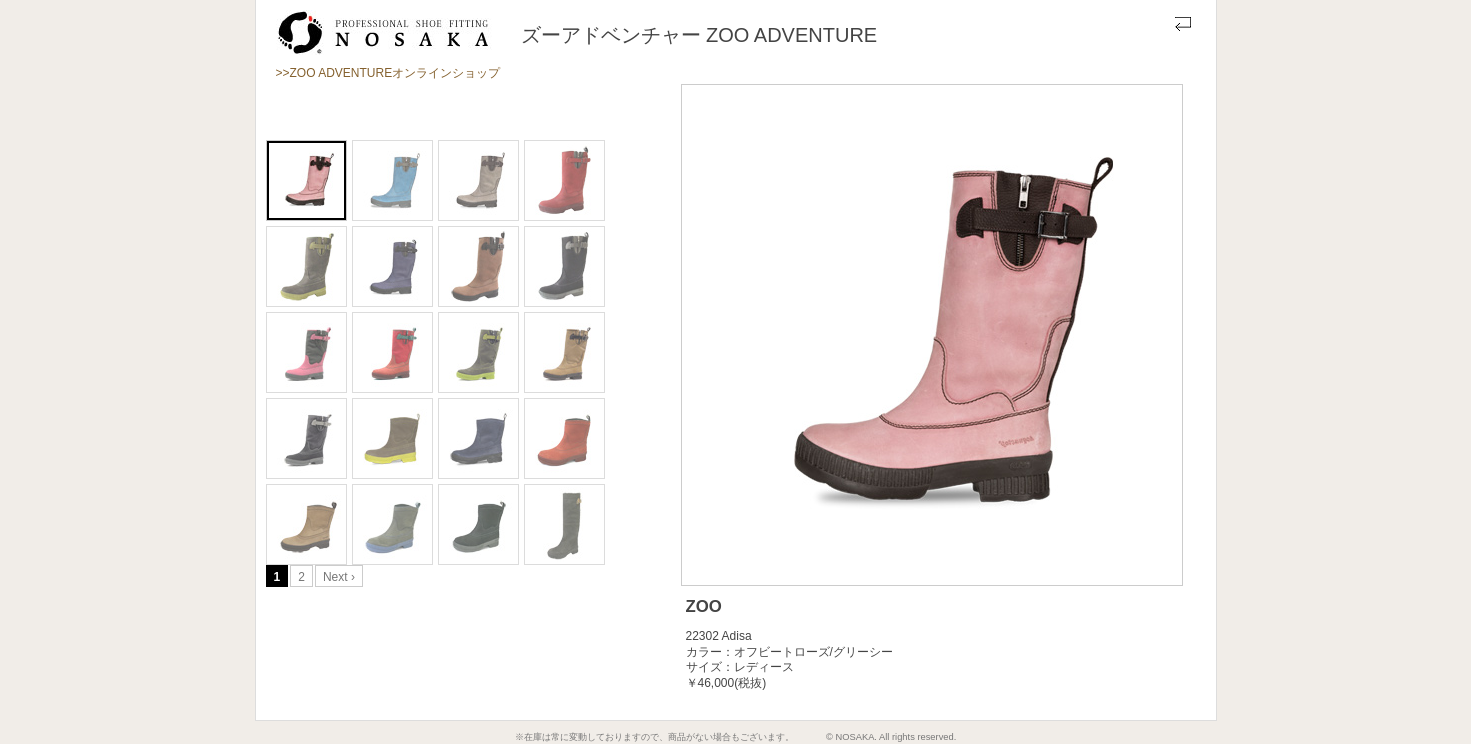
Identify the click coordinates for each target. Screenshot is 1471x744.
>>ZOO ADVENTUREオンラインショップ (388, 73)
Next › (339, 577)
